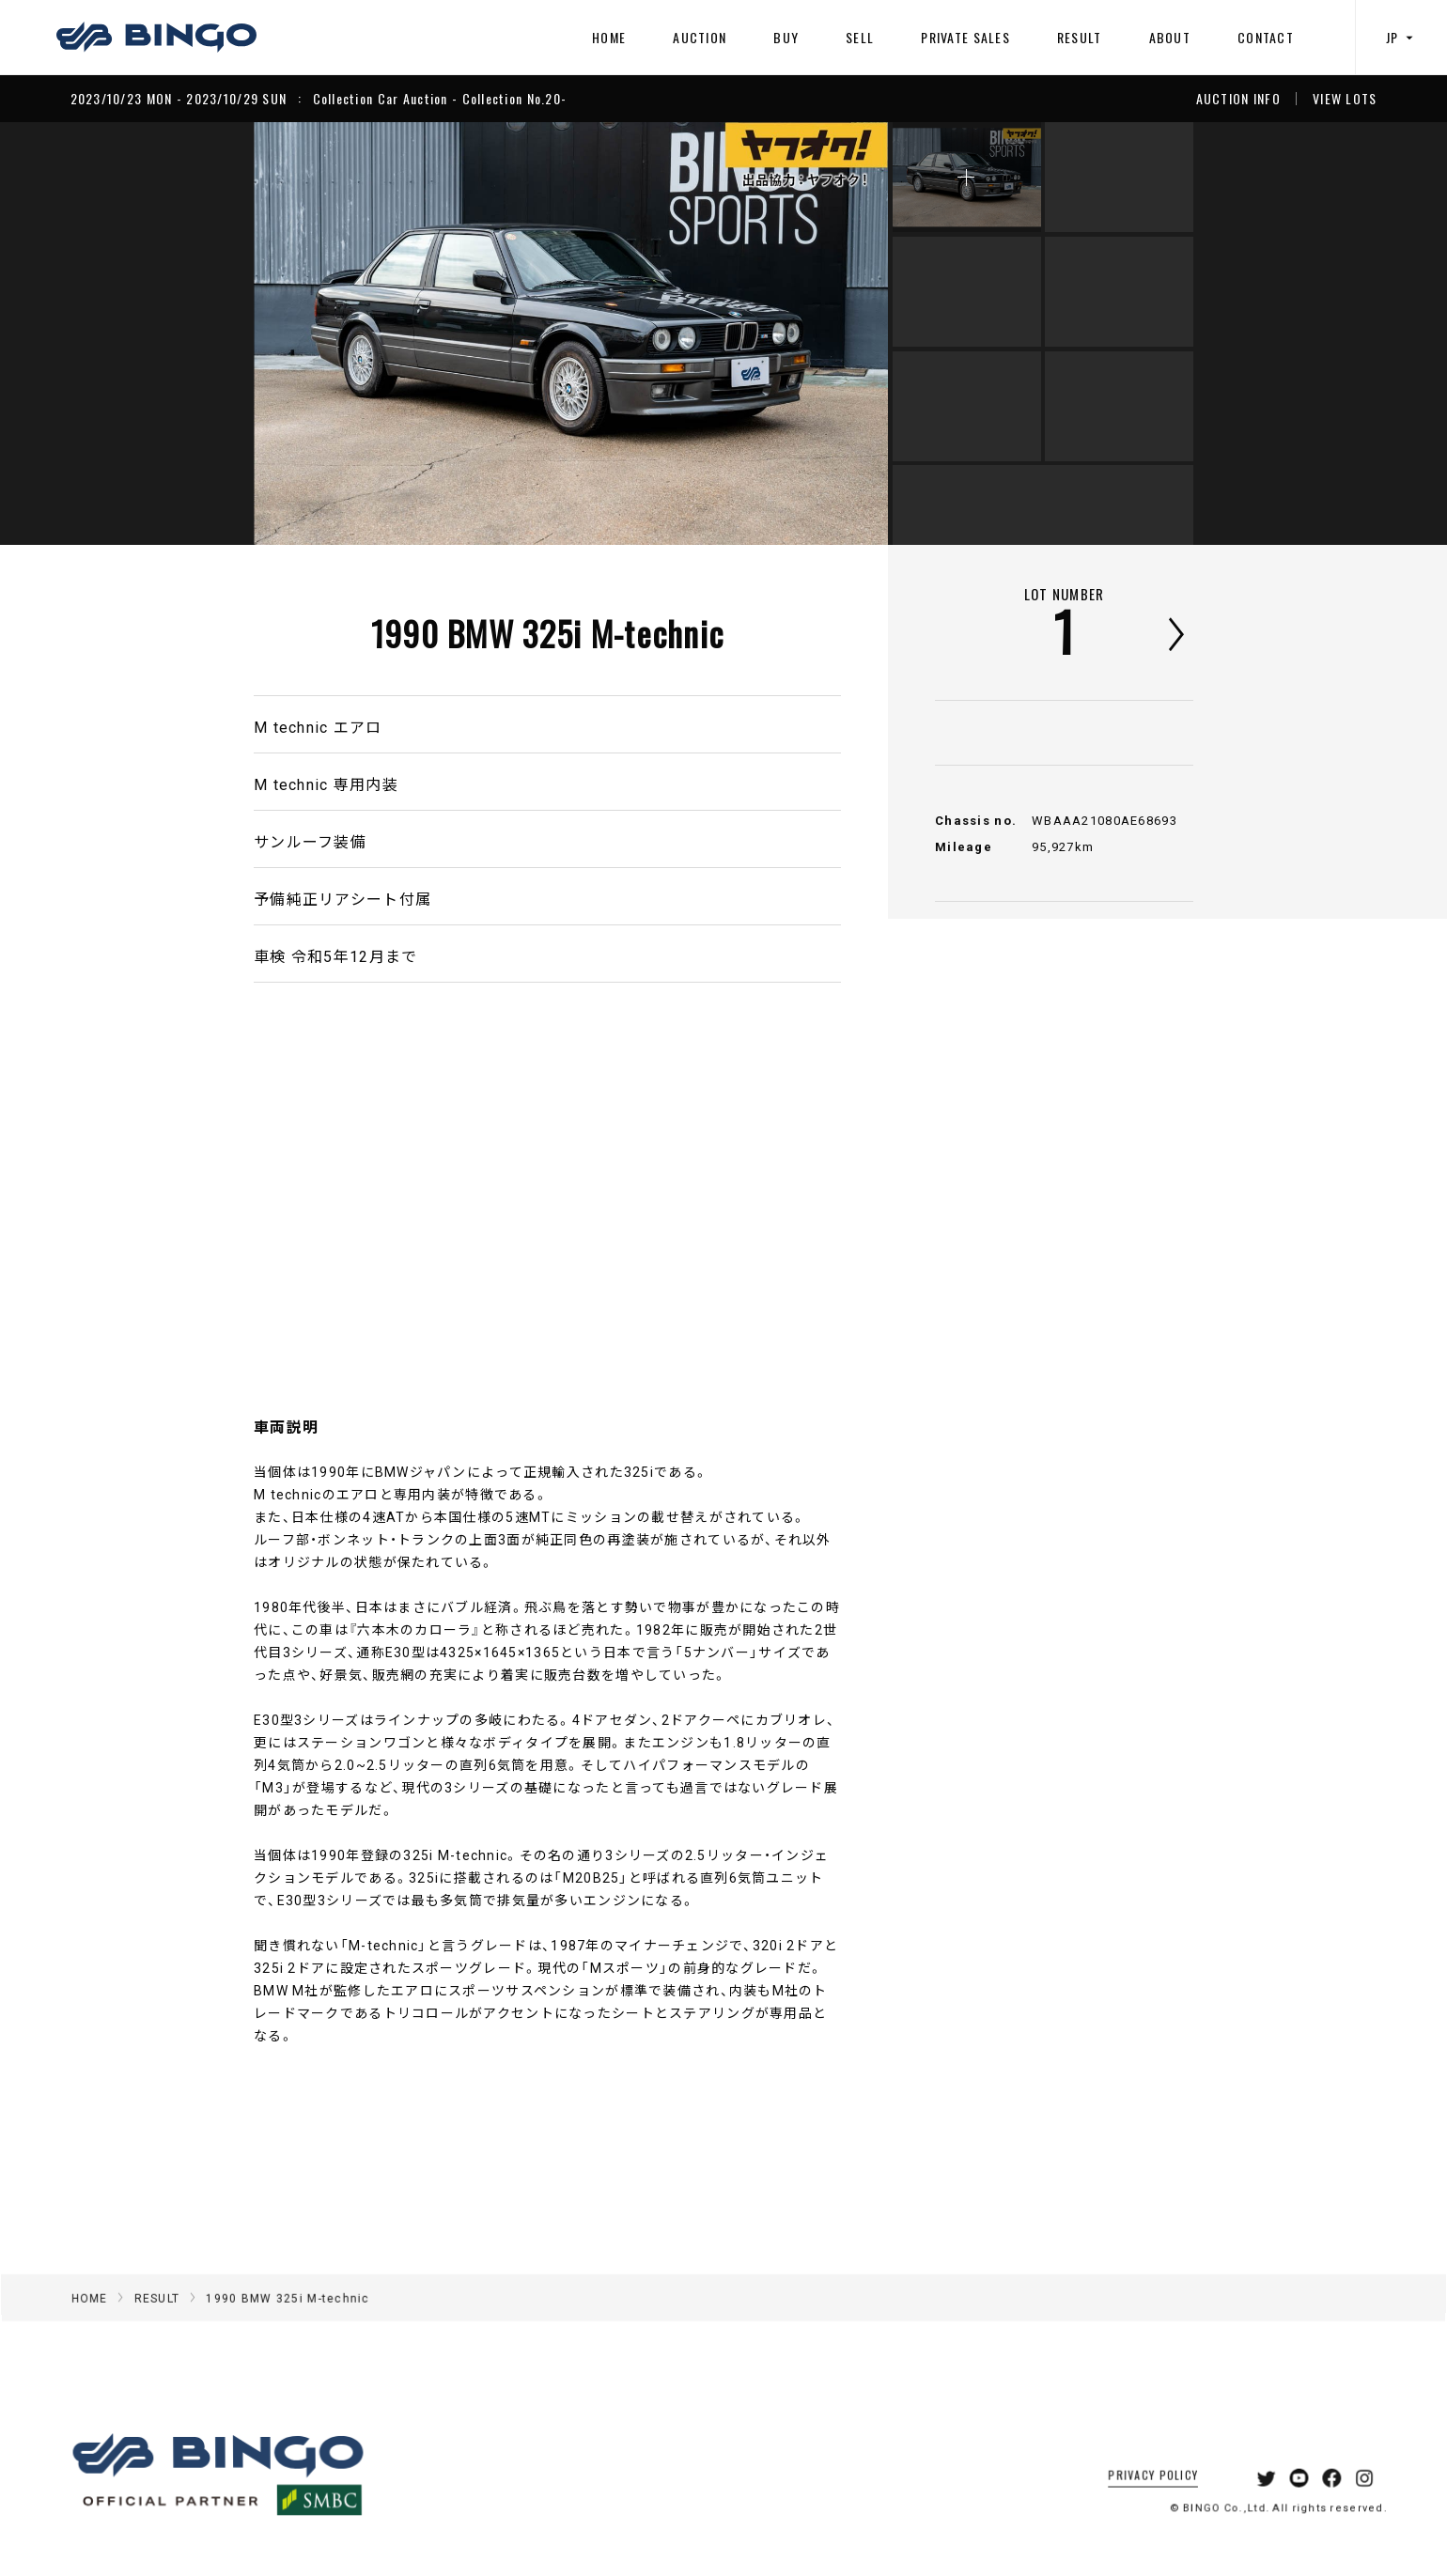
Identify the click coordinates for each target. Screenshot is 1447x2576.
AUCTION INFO (1238, 98)
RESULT (1079, 37)
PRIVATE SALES (965, 37)
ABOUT (1169, 37)
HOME (609, 37)
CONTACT (1265, 37)
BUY (786, 37)
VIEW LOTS (1345, 98)
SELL (860, 37)
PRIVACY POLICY (1129, 2498)
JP (1402, 37)
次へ (1176, 634)
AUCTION (699, 37)
